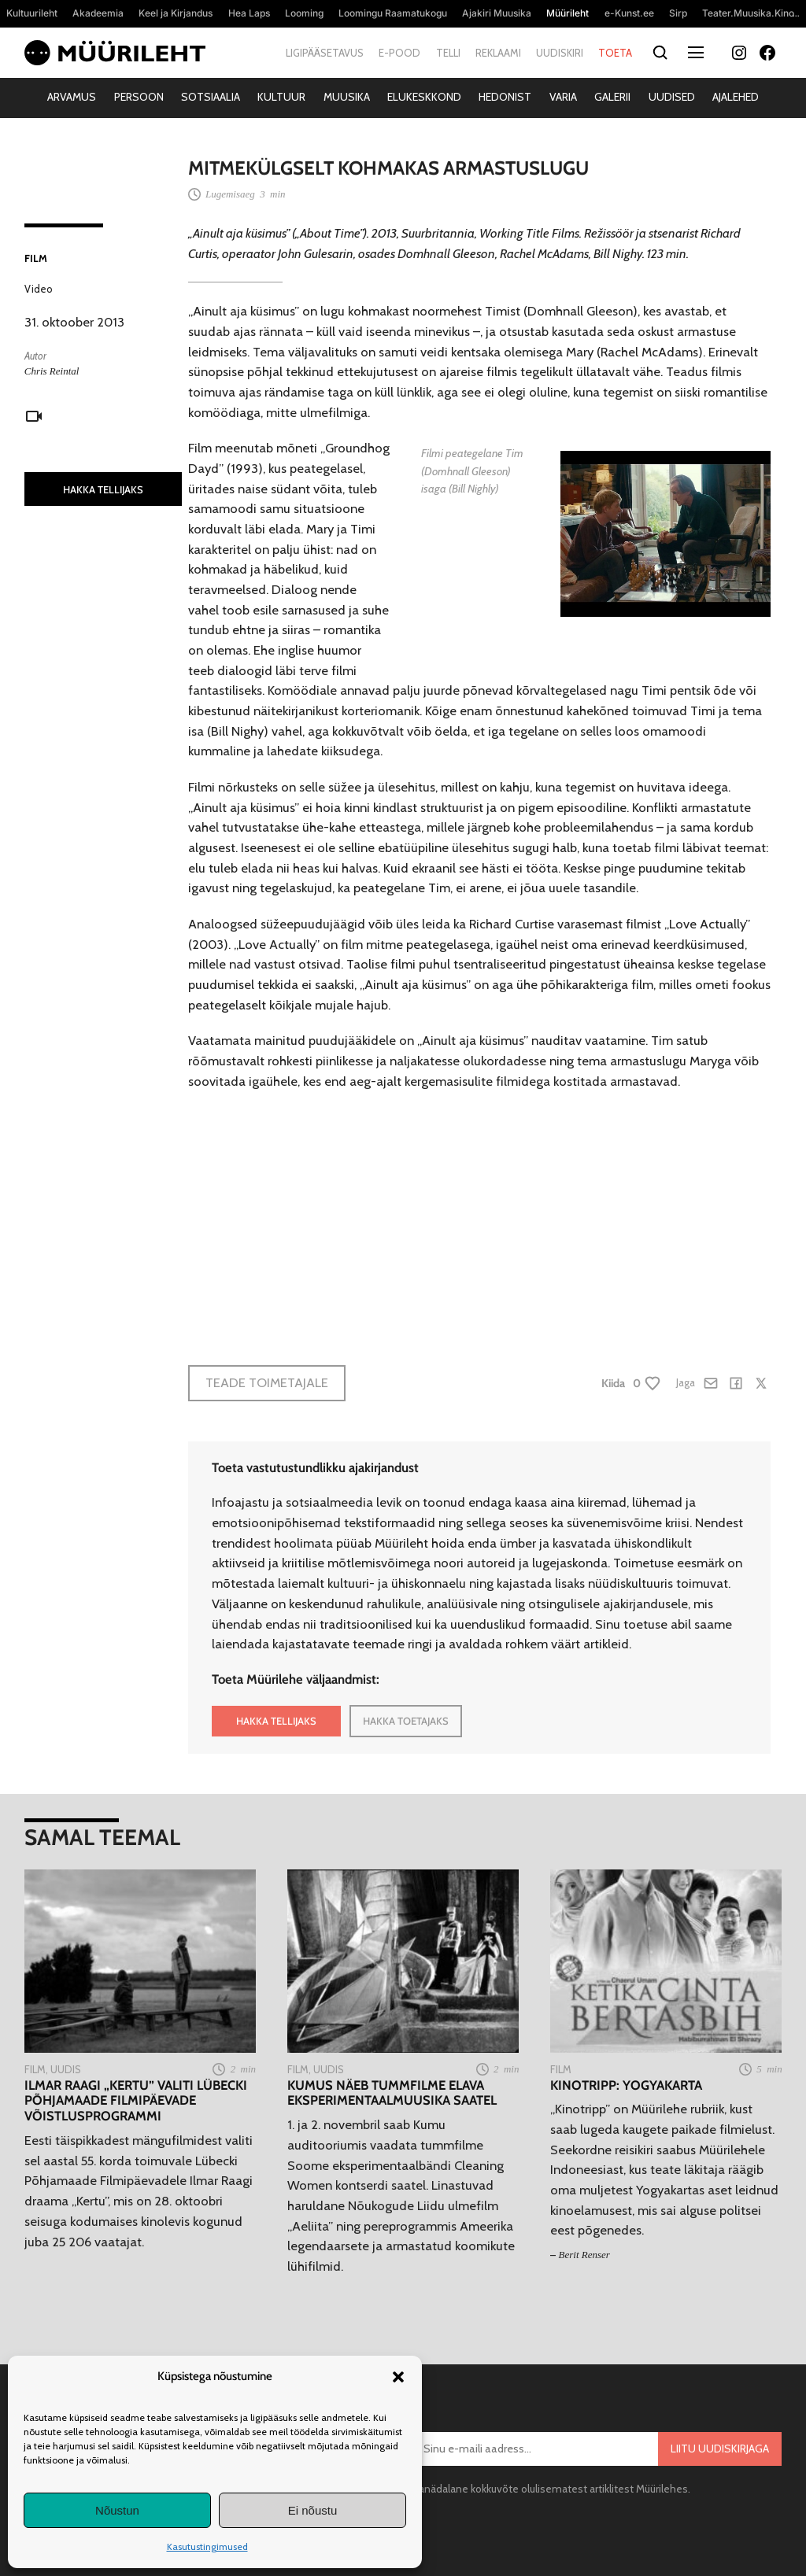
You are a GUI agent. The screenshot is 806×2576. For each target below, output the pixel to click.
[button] (398, 2377)
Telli (448, 52)
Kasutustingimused (207, 2546)
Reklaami (498, 52)
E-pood (399, 52)
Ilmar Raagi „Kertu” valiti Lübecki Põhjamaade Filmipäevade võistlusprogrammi (135, 2101)
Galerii (612, 97)
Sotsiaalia (210, 97)
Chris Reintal (51, 371)
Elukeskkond (424, 97)
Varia (563, 97)
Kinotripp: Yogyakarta (626, 2085)
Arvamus (71, 97)
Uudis (65, 2069)
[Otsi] (660, 53)
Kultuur (281, 97)
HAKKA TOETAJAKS (406, 1720)
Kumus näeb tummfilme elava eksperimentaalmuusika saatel (392, 2093)
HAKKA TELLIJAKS (103, 489)
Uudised (672, 97)
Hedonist (505, 97)
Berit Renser (584, 2254)
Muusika (347, 97)
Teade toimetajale (266, 1382)
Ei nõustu (313, 2510)
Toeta (615, 52)
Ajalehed (735, 97)
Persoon (139, 97)
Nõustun (117, 2510)
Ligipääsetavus (325, 52)
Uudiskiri (559, 52)
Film (35, 258)
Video (38, 288)
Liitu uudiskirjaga (720, 2448)
